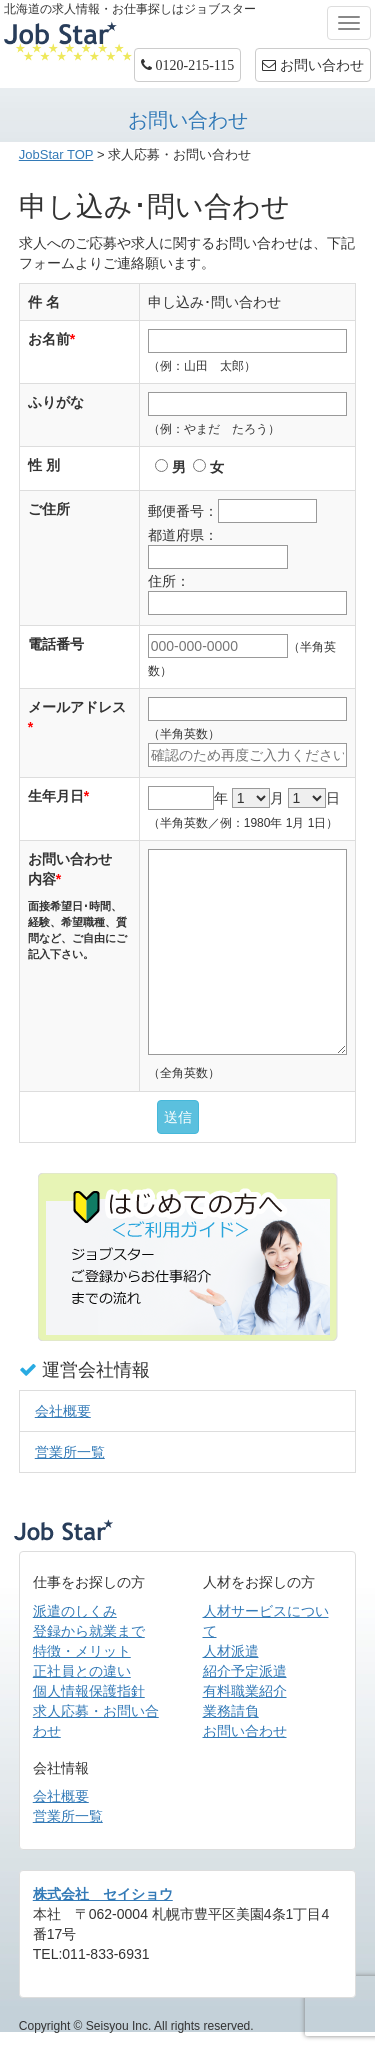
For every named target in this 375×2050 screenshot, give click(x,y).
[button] (188, 65)
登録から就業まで (89, 1631)
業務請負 (231, 1711)
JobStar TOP (56, 154)
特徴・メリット (82, 1651)
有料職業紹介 (245, 1691)
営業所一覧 (70, 1452)
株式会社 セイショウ (103, 1894)
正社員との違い (82, 1671)
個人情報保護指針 (89, 1691)
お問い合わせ (245, 1731)
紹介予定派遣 (245, 1671)
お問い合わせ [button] (313, 65)
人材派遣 (231, 1651)
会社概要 (63, 1411)
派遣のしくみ (75, 1611)
